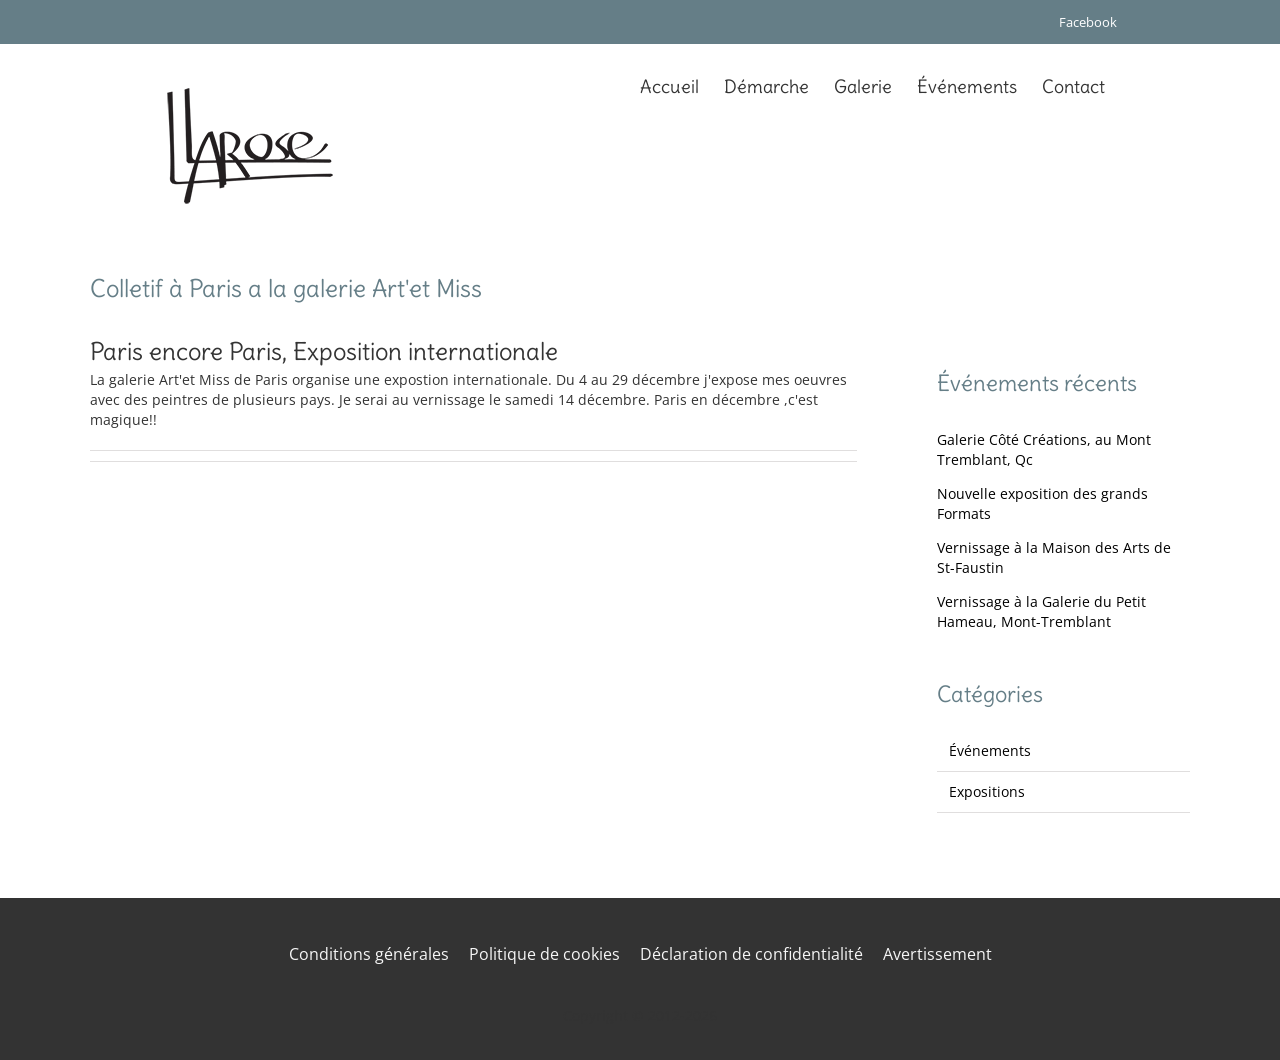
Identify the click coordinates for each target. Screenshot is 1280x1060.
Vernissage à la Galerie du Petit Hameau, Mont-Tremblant (1041, 611)
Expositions (987, 791)
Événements (990, 750)
